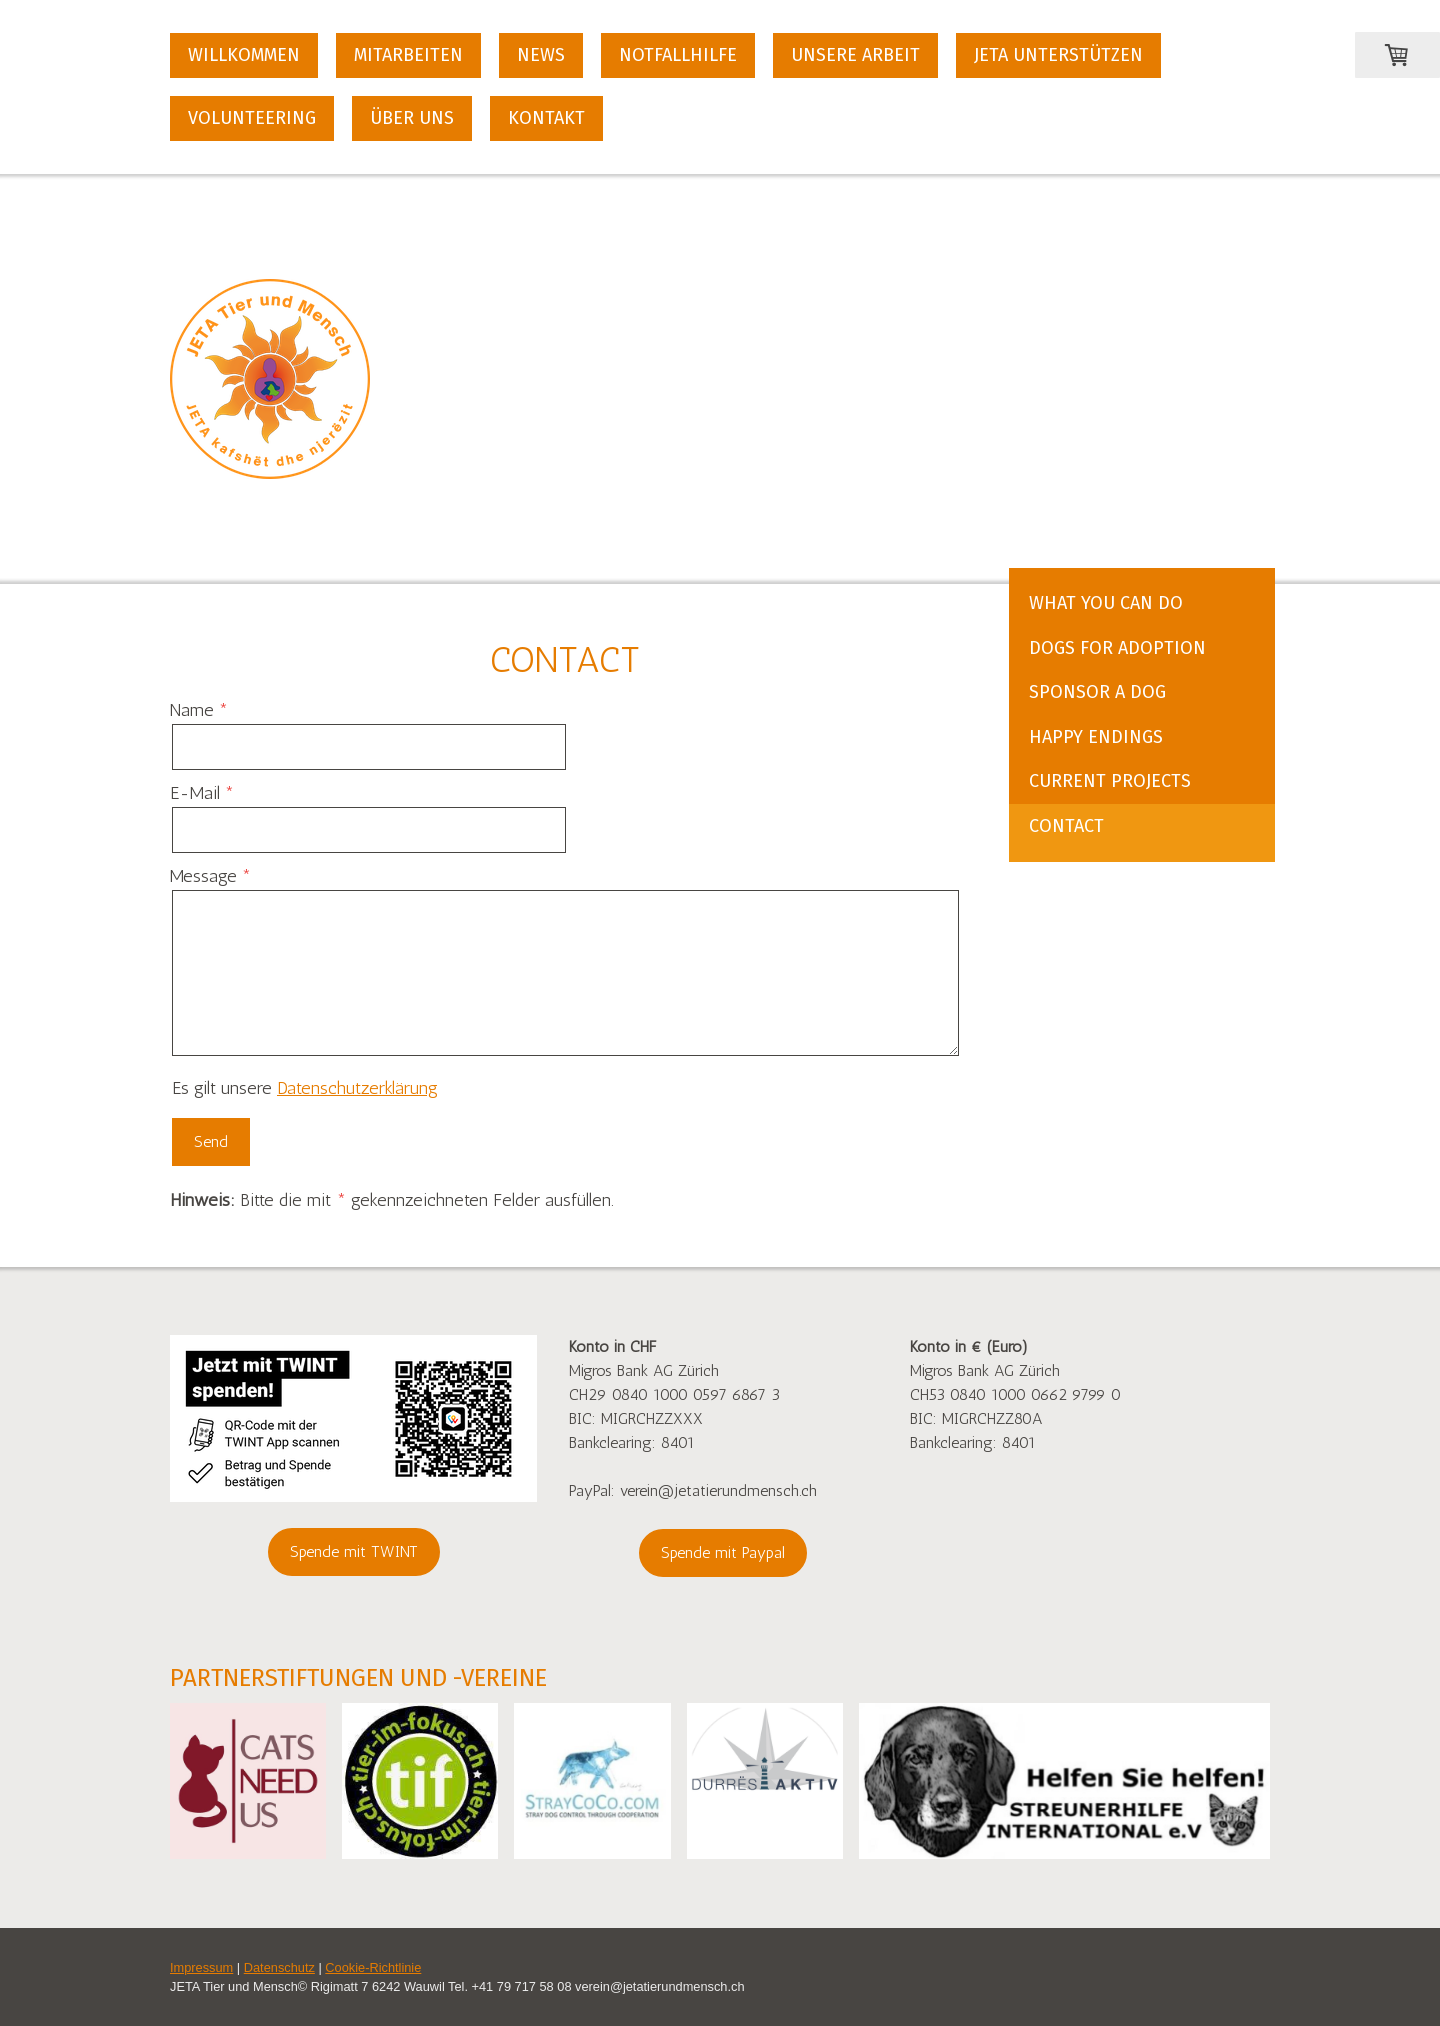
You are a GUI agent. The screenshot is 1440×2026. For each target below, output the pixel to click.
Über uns (412, 118)
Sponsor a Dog (1097, 692)
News (541, 55)
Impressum (201, 1967)
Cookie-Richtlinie (373, 1967)
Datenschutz (279, 1967)
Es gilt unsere (305, 1088)
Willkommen (244, 55)
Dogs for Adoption (1117, 648)
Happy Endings (1096, 737)
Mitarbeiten (408, 55)
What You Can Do (1106, 603)
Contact (1066, 826)
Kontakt (546, 118)
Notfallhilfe (678, 55)
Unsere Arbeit (855, 55)
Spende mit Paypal (723, 1552)
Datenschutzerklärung (357, 1088)
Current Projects (1110, 781)
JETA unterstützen (1058, 55)
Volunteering (252, 118)
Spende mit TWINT (354, 1551)
